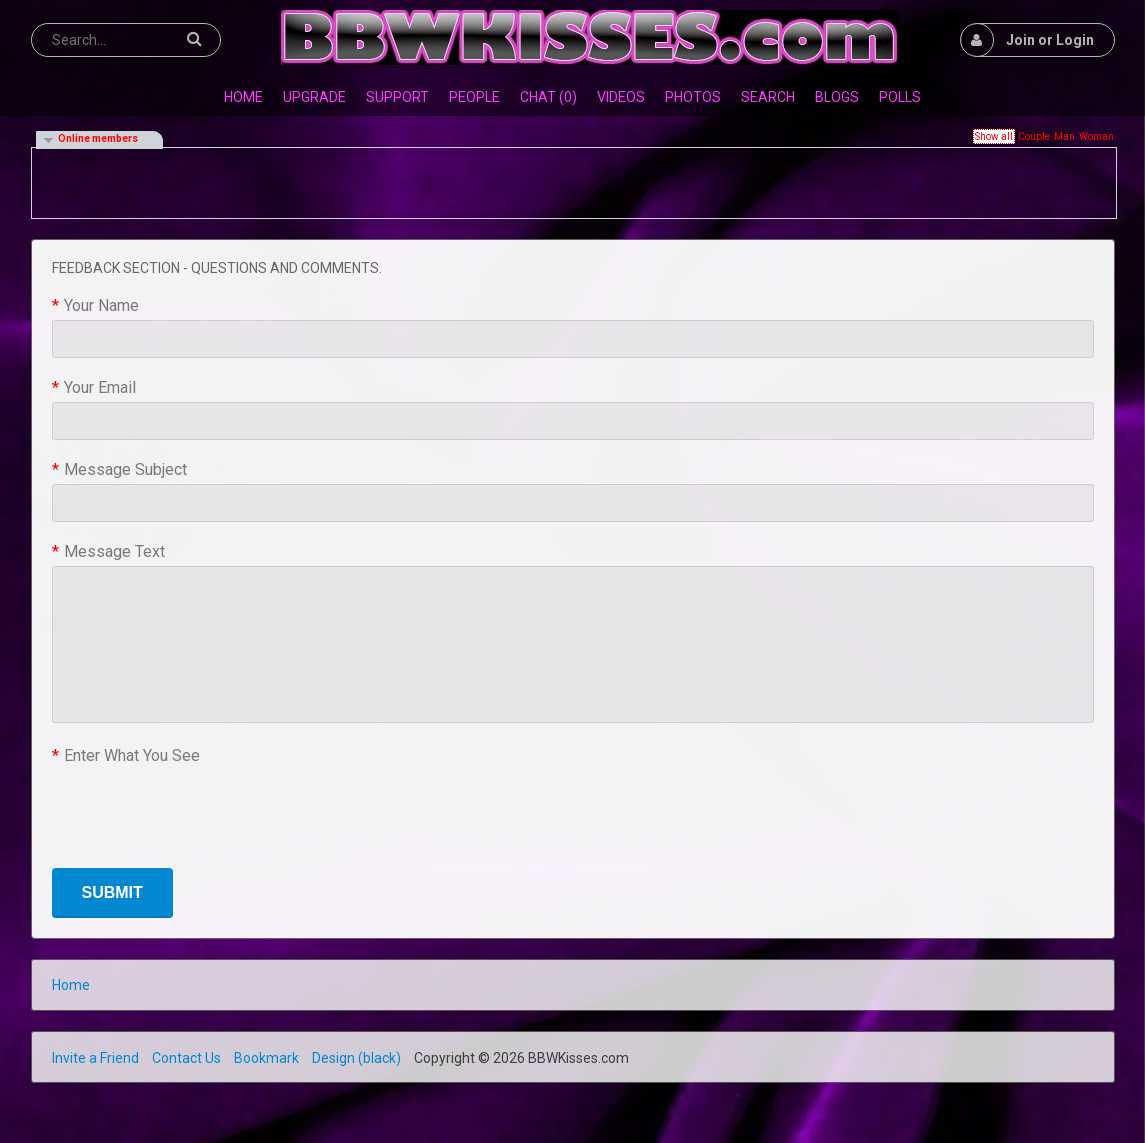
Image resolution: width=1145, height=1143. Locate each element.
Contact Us (186, 1058)
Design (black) (356, 1058)
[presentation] (204, 809)
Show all (994, 136)
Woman (1096, 136)
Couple (1034, 136)
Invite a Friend (95, 1058)
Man (1064, 136)
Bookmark (266, 1058)
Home (71, 985)
